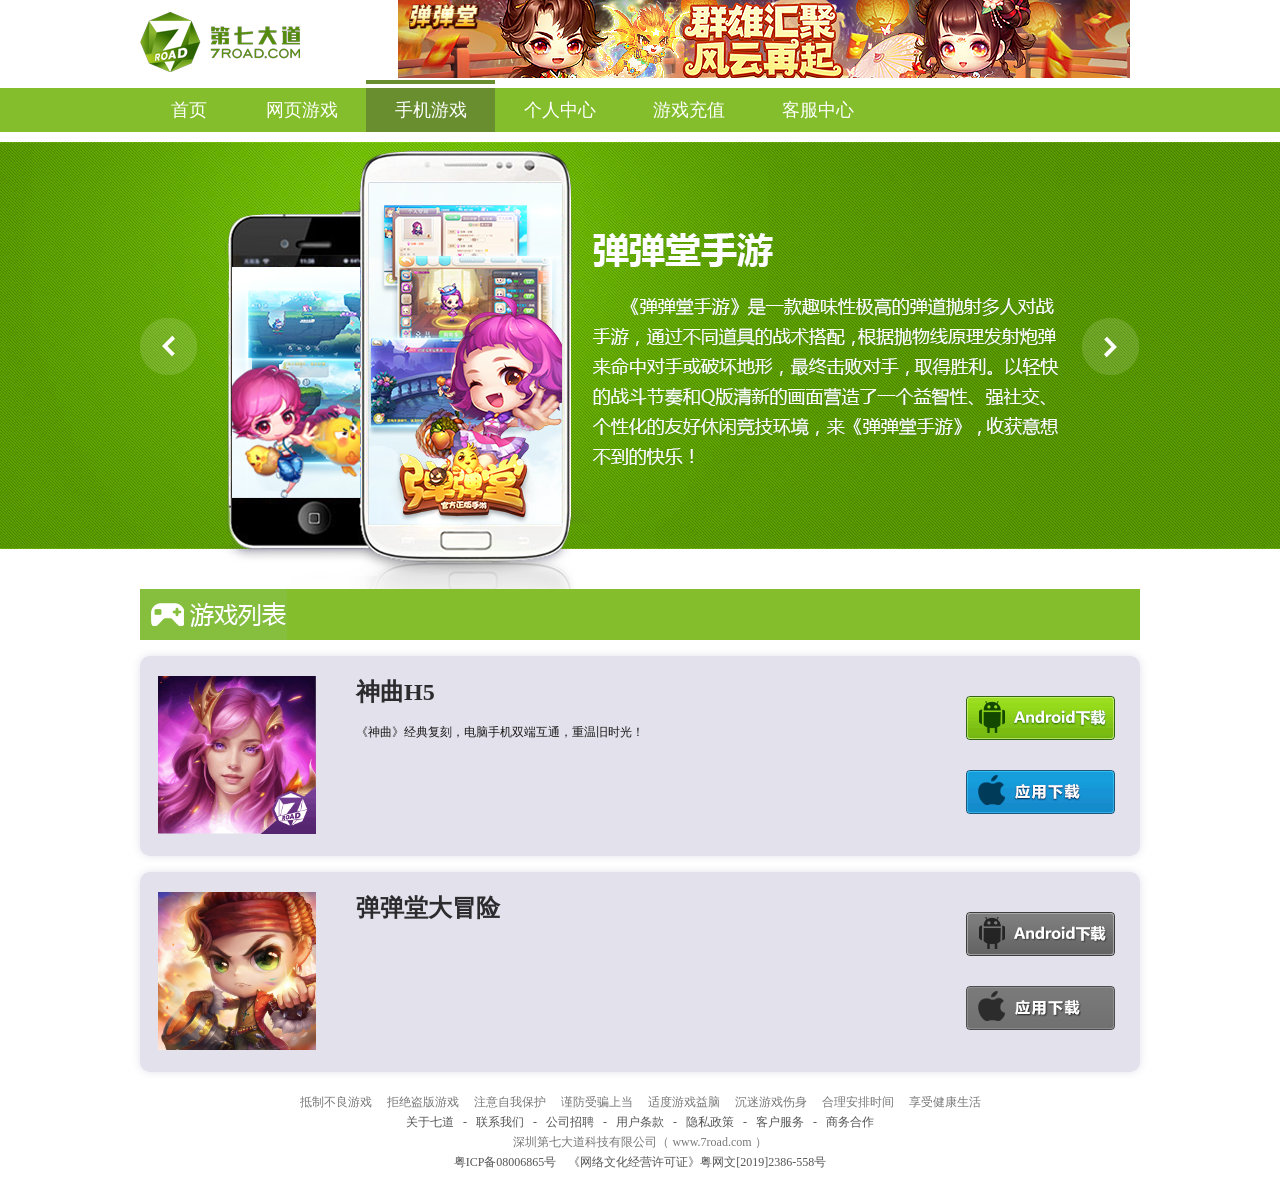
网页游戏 (302, 110)
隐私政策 (710, 1122)
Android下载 (1040, 718)
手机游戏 (430, 104)
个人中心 (560, 110)
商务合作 (850, 1122)
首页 (189, 110)
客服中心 (818, 110)
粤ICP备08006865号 (505, 1162)
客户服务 (780, 1122)
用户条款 (640, 1122)
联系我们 (500, 1122)
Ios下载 (1040, 792)
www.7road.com (711, 1142)
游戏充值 (689, 110)
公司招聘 (570, 1122)
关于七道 (430, 1122)
